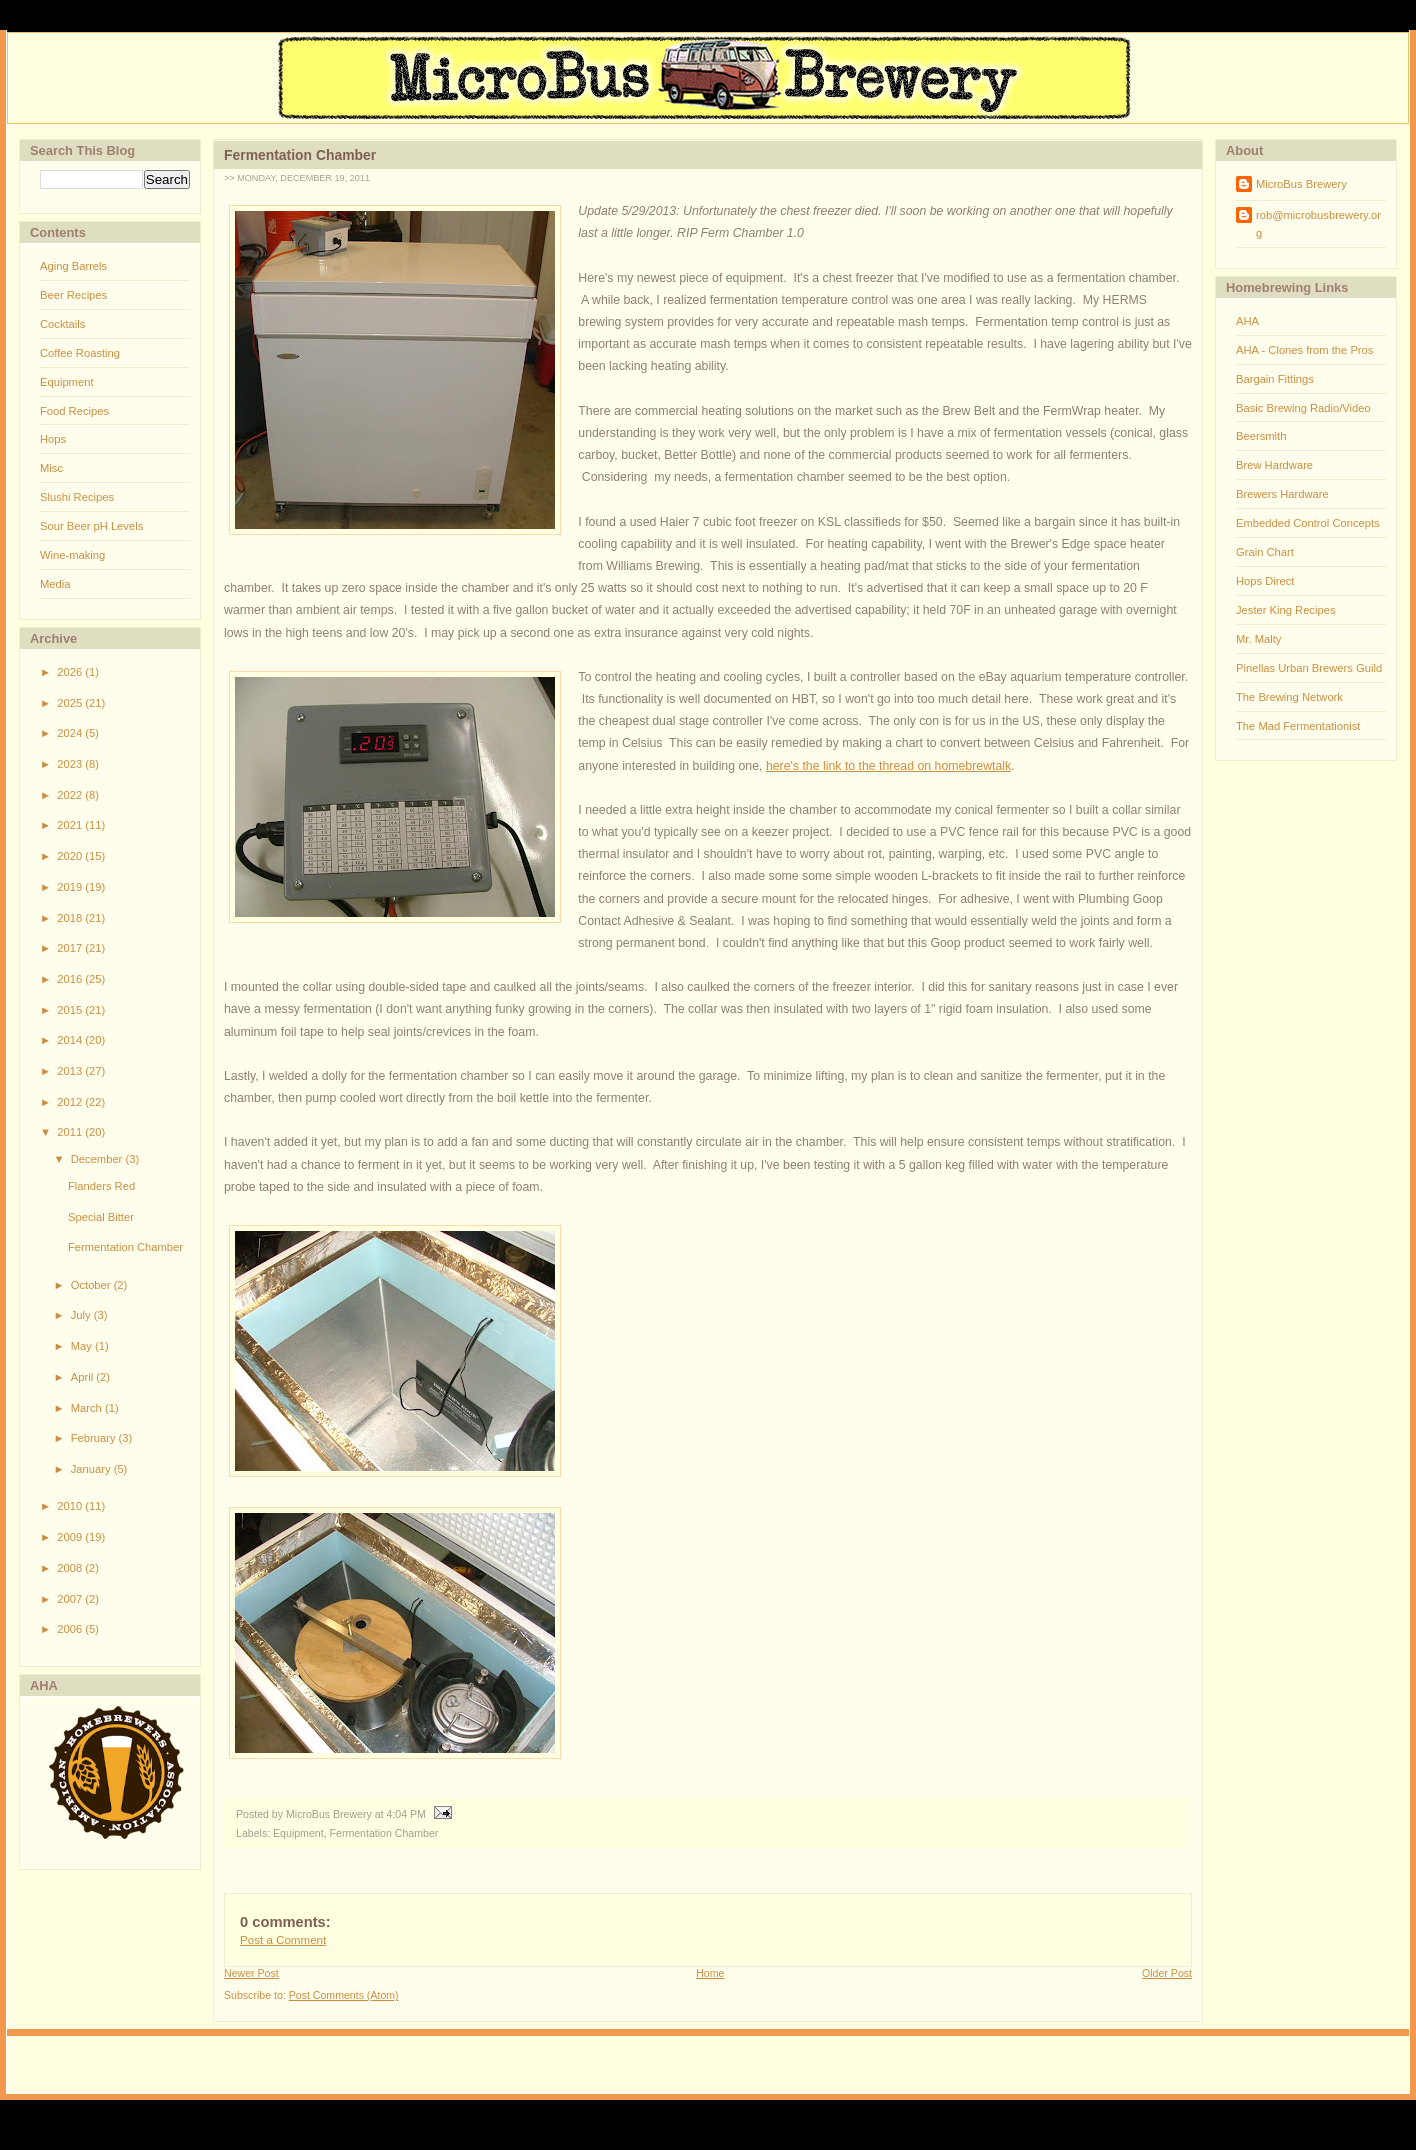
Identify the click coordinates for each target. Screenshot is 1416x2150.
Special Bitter (101, 1217)
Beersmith (1261, 436)
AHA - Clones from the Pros (1304, 350)
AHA (1247, 321)
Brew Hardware (1274, 465)
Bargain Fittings (1275, 379)
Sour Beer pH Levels (91, 526)
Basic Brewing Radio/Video (1303, 408)
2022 (71, 795)
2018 (71, 918)
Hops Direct (1265, 581)
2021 (71, 825)
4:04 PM (406, 1814)
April (84, 1377)
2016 (71, 979)
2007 (71, 1599)
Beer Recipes (73, 295)
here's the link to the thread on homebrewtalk (888, 766)
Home (710, 1973)
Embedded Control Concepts (1308, 523)
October (92, 1285)
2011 (71, 1132)
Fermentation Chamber (125, 1247)
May (83, 1346)
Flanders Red (101, 1186)
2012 (71, 1102)
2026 (71, 672)
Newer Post (251, 1973)
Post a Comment (283, 1940)
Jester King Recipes (1286, 610)
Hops (53, 439)
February (95, 1438)
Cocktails (62, 324)
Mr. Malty (1258, 639)
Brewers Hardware (1282, 494)
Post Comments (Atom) (344, 1995)
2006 (71, 1629)
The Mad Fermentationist (1298, 726)
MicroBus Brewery (1301, 184)
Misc (51, 468)
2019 (71, 887)
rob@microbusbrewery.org (1318, 224)
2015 (71, 1010)
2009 (71, 1537)
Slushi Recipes (77, 497)
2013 (71, 1071)
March (88, 1408)
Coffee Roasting (80, 353)
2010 (71, 1506)
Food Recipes (74, 411)
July (82, 1315)
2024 (71, 733)
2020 (71, 856)
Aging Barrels (73, 266)
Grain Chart (1265, 552)
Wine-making (72, 555)
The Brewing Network (1289, 697)
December (98, 1159)
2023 (71, 764)
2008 (71, 1568)
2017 (71, 948)
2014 (71, 1040)
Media (55, 584)
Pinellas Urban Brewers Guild (1309, 668)
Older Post (1167, 1973)
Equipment (67, 382)
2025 (71, 703)
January (92, 1469)
